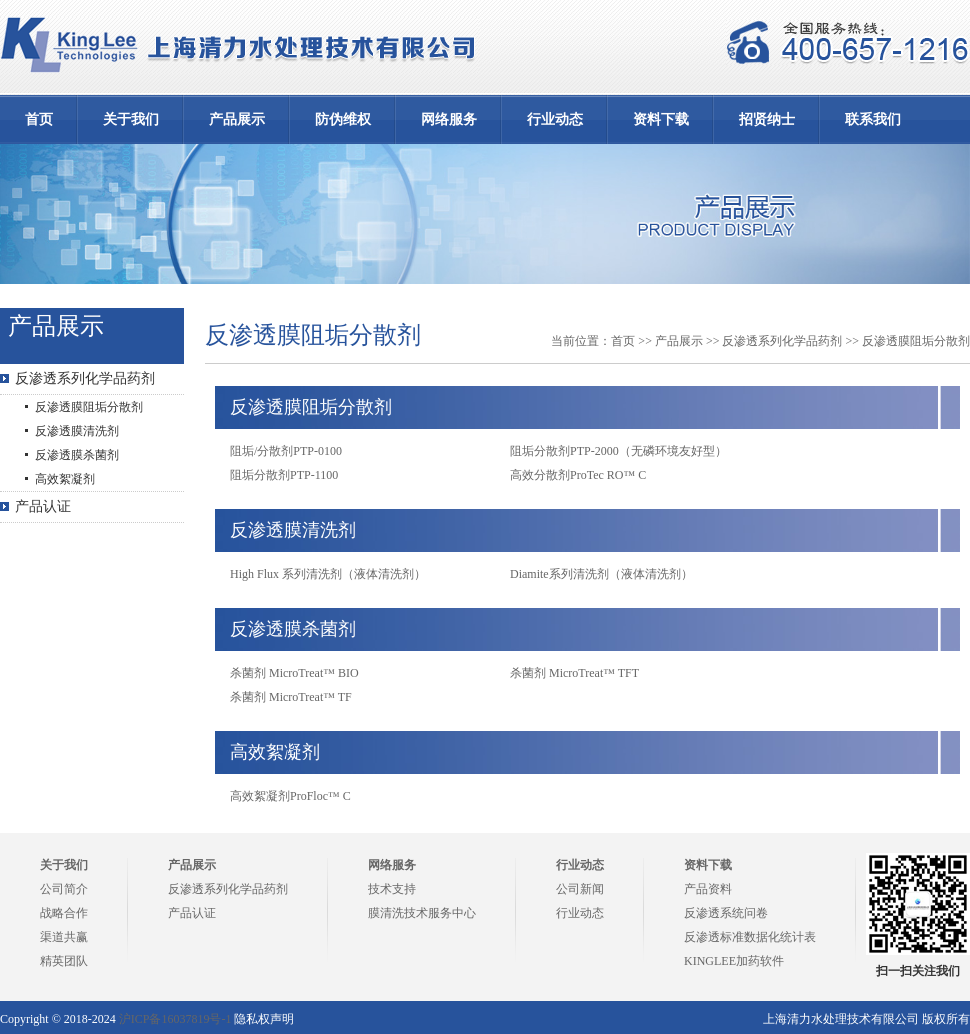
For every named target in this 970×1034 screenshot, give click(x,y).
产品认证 (43, 506)
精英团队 (64, 961)
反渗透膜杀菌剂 (77, 455)
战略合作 (64, 913)
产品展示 (237, 119)
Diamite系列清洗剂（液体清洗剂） (601, 574)
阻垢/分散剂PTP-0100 (286, 451)
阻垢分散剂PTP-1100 (284, 475)
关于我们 (131, 119)
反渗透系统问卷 (726, 913)
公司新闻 (580, 889)
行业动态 (555, 119)
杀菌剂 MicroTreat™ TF (291, 697)
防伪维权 (343, 119)
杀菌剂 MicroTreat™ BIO (294, 673)
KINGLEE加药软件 (734, 961)
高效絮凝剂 (65, 479)
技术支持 (392, 889)
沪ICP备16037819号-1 (175, 1019)
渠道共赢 (64, 937)
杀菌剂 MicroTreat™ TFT (574, 673)
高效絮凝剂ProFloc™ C (290, 796)
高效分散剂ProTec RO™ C (578, 475)
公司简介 (64, 889)
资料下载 (661, 119)
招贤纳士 (767, 119)
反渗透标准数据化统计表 (750, 937)
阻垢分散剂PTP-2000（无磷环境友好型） (618, 451)
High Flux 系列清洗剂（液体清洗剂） (328, 574)
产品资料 (708, 889)
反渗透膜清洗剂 (77, 431)
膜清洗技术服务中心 (422, 913)
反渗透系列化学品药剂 (85, 378)
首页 (39, 119)
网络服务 (449, 119)
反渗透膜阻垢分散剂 (89, 407)
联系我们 (873, 119)
